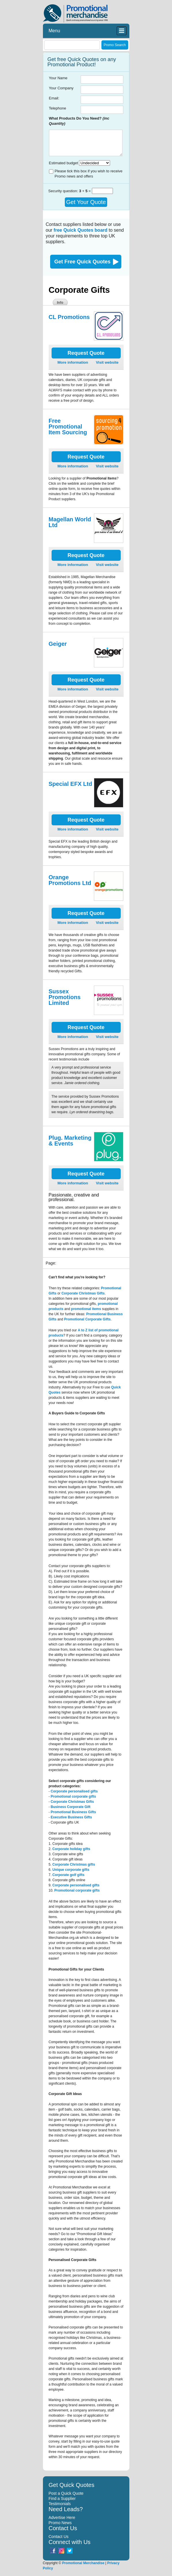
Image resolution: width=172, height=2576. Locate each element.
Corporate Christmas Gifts (72, 1802)
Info (60, 303)
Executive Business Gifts (71, 1817)
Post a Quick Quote (66, 2493)
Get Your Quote (86, 202)
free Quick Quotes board (80, 230)
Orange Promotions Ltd (70, 880)
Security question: (63, 191)
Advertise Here (62, 2517)
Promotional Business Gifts (73, 1812)
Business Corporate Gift (70, 1807)
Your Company (61, 88)
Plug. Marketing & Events (70, 1141)
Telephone (57, 108)
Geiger (58, 644)
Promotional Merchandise (83, 2563)
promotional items (86, 1309)
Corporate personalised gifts (74, 1791)
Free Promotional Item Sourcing (68, 426)
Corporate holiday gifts (71, 1849)
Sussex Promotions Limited (65, 997)
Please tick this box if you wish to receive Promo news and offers (89, 173)
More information (73, 362)
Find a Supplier (62, 2498)
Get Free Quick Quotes (82, 262)
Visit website (107, 362)
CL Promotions (69, 317)
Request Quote (85, 353)
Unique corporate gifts (70, 1870)
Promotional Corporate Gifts (87, 1319)
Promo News (60, 2522)
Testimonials (60, 2503)
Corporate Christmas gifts (73, 1864)
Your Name (58, 78)
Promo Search (115, 45)
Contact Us (59, 2536)
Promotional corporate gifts (73, 1796)
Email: (54, 98)
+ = (85, 191)
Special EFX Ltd (70, 784)
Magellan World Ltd (70, 522)
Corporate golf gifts (68, 1875)
